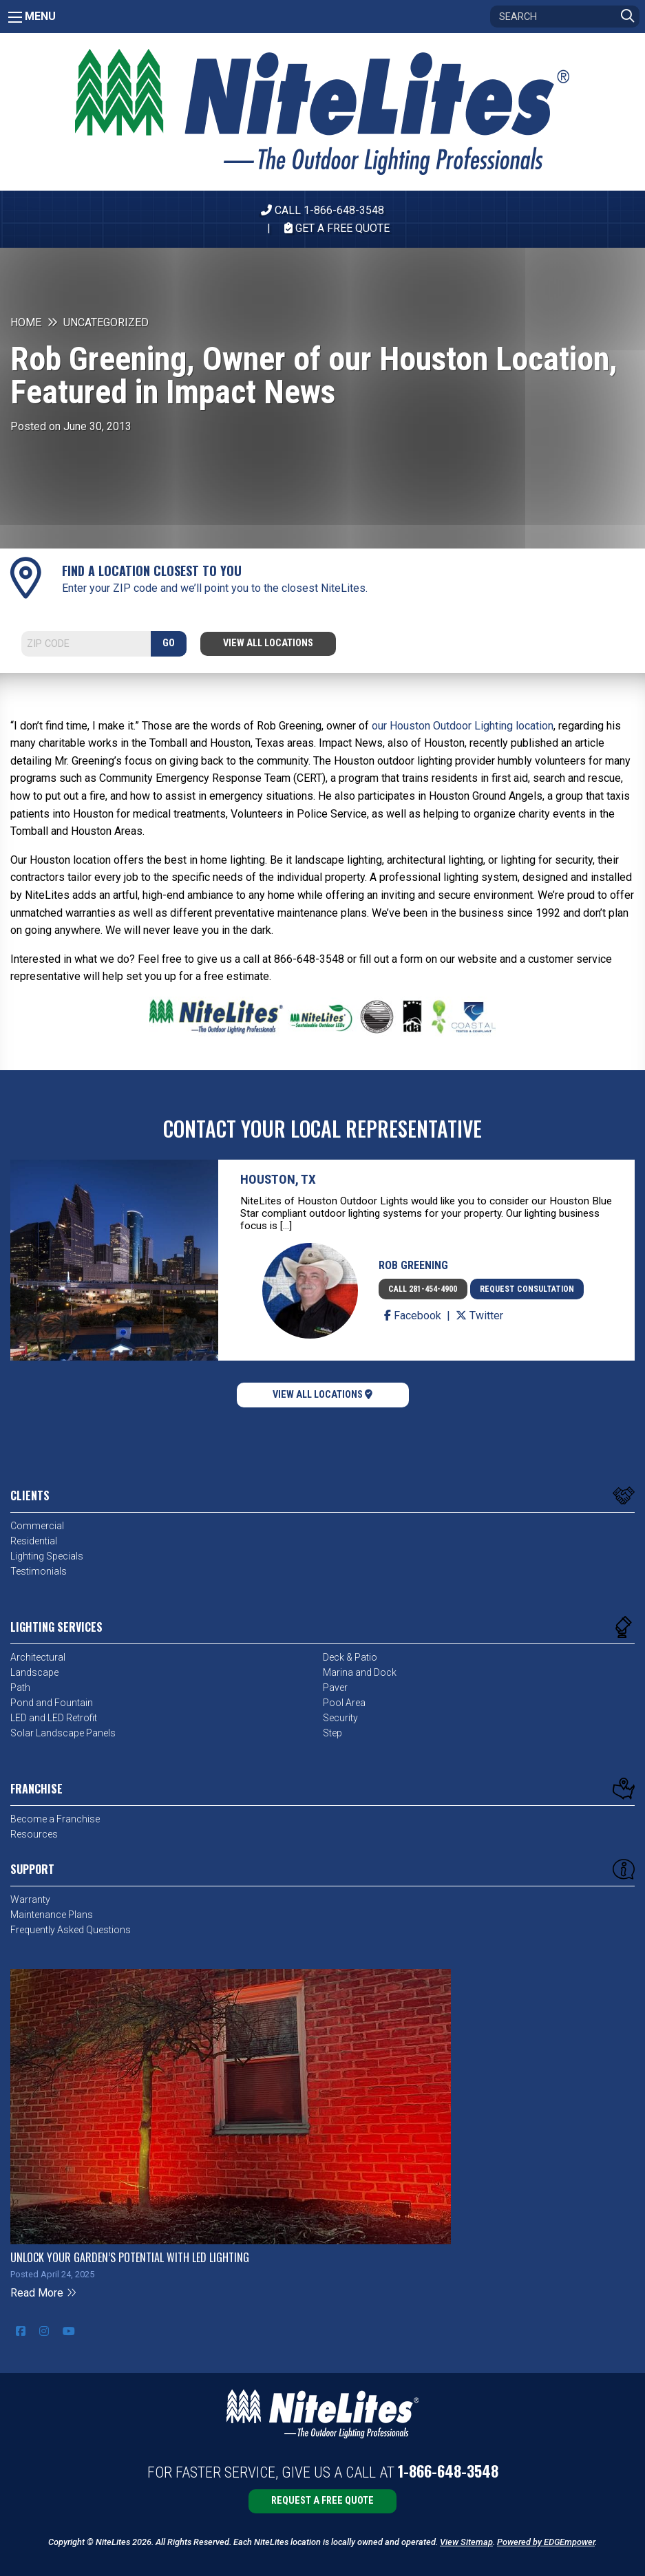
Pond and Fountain (51, 1702)
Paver (335, 1687)
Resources (34, 1834)
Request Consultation (527, 1289)
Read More (43, 2292)
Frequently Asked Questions (70, 1929)
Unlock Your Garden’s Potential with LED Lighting (129, 2257)
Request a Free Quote (322, 2500)
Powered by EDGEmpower (546, 2542)
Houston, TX (278, 1179)
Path (20, 1687)
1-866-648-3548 (448, 2471)
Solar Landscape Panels (63, 1732)
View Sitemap (466, 2542)
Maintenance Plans (51, 1914)
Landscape (34, 1672)
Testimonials (38, 1571)
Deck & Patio (350, 1657)
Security (340, 1717)
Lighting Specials (46, 1556)
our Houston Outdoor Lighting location (462, 725)
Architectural (37, 1657)
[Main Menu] (15, 17)
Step (332, 1732)
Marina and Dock (359, 1672)
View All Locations (268, 643)
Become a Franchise (55, 1818)
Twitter (479, 1315)
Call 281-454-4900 (422, 1289)
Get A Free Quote (337, 228)
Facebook (414, 1315)
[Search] (564, 17)
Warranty (30, 1899)
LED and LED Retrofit (53, 1717)
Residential (33, 1540)
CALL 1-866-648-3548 (322, 210)
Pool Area (344, 1702)
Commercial (37, 1525)
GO (168, 643)
